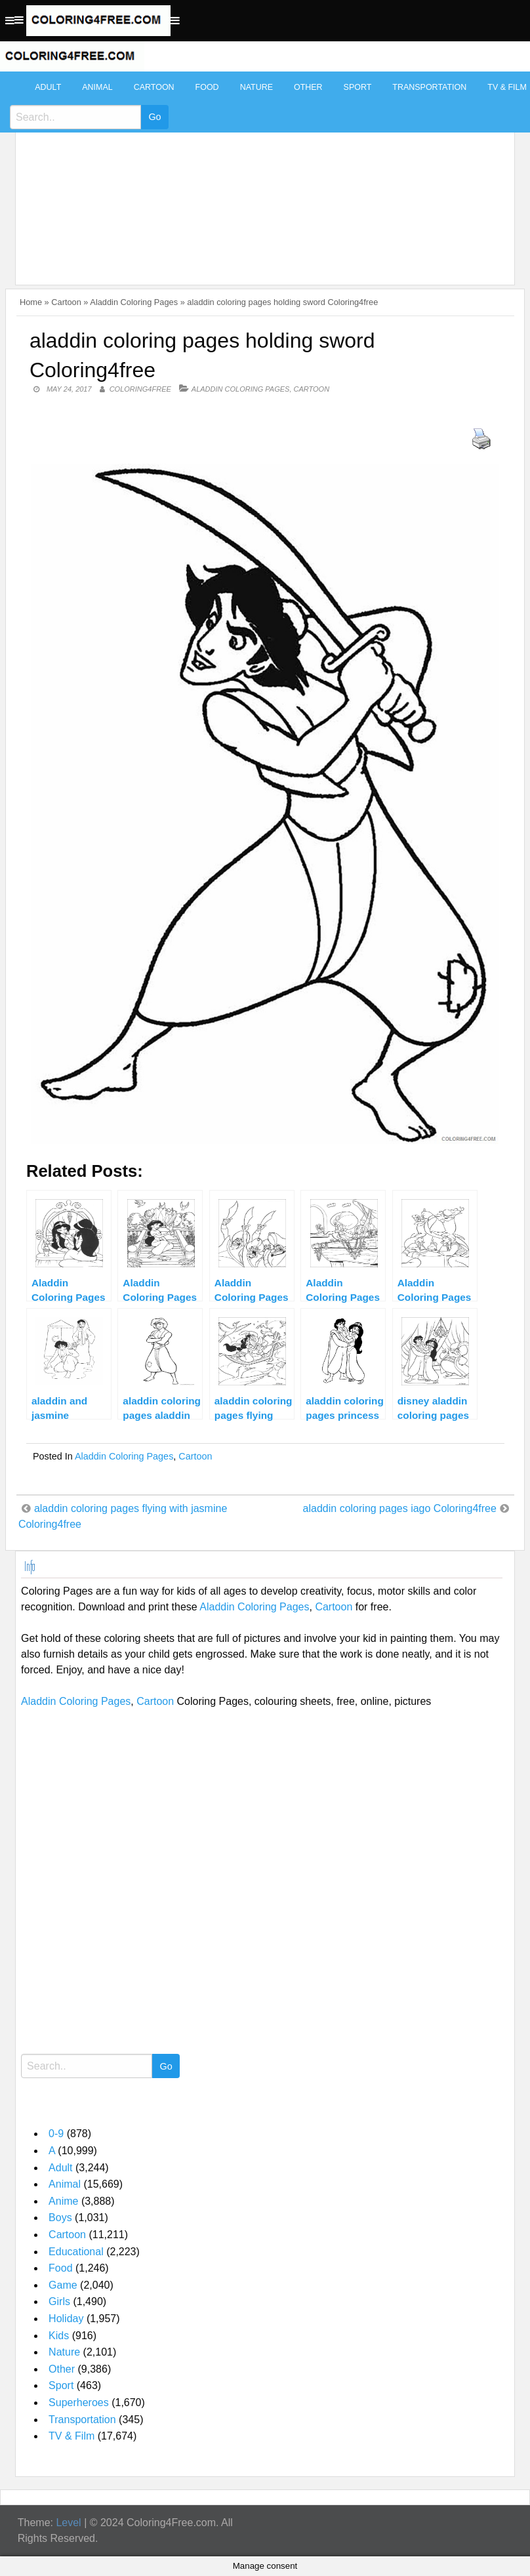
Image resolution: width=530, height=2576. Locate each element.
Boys (60, 2217)
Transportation (429, 87)
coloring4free (140, 389)
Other (308, 87)
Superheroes (79, 2402)
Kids (59, 2335)
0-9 (56, 2133)
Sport (358, 87)
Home (31, 302)
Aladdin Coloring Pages (134, 302)
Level (68, 2522)
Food (207, 87)
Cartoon (154, 87)
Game (63, 2285)
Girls (59, 2301)
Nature (256, 87)
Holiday (66, 2318)
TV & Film (71, 2436)
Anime (63, 2201)
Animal (97, 87)
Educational (76, 2251)
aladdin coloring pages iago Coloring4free (400, 1508)
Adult (48, 87)
